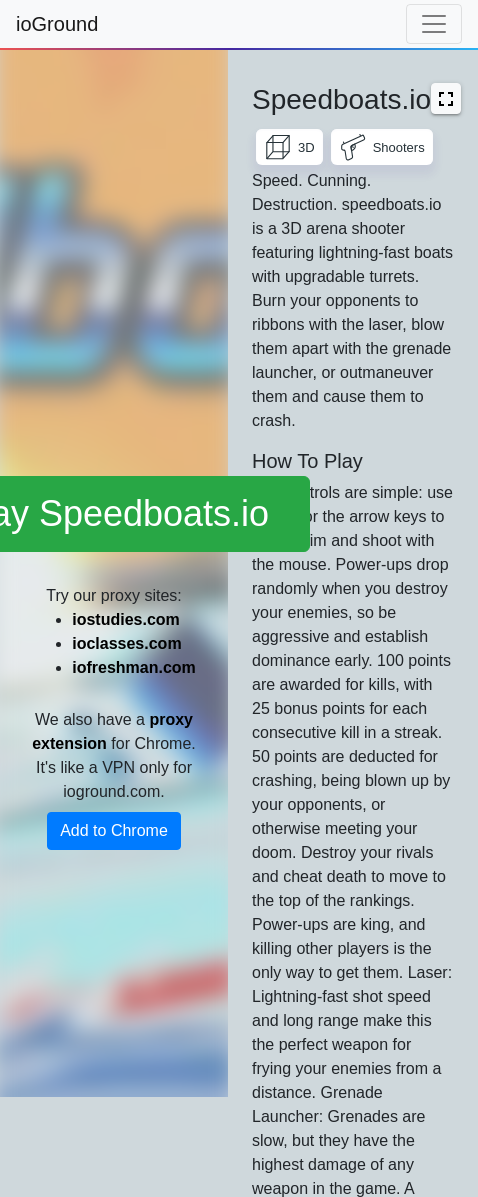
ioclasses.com (126, 643)
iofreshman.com (134, 667)
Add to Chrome (114, 830)
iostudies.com (126, 619)
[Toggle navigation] (434, 24)
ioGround (57, 24)
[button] (446, 98)
